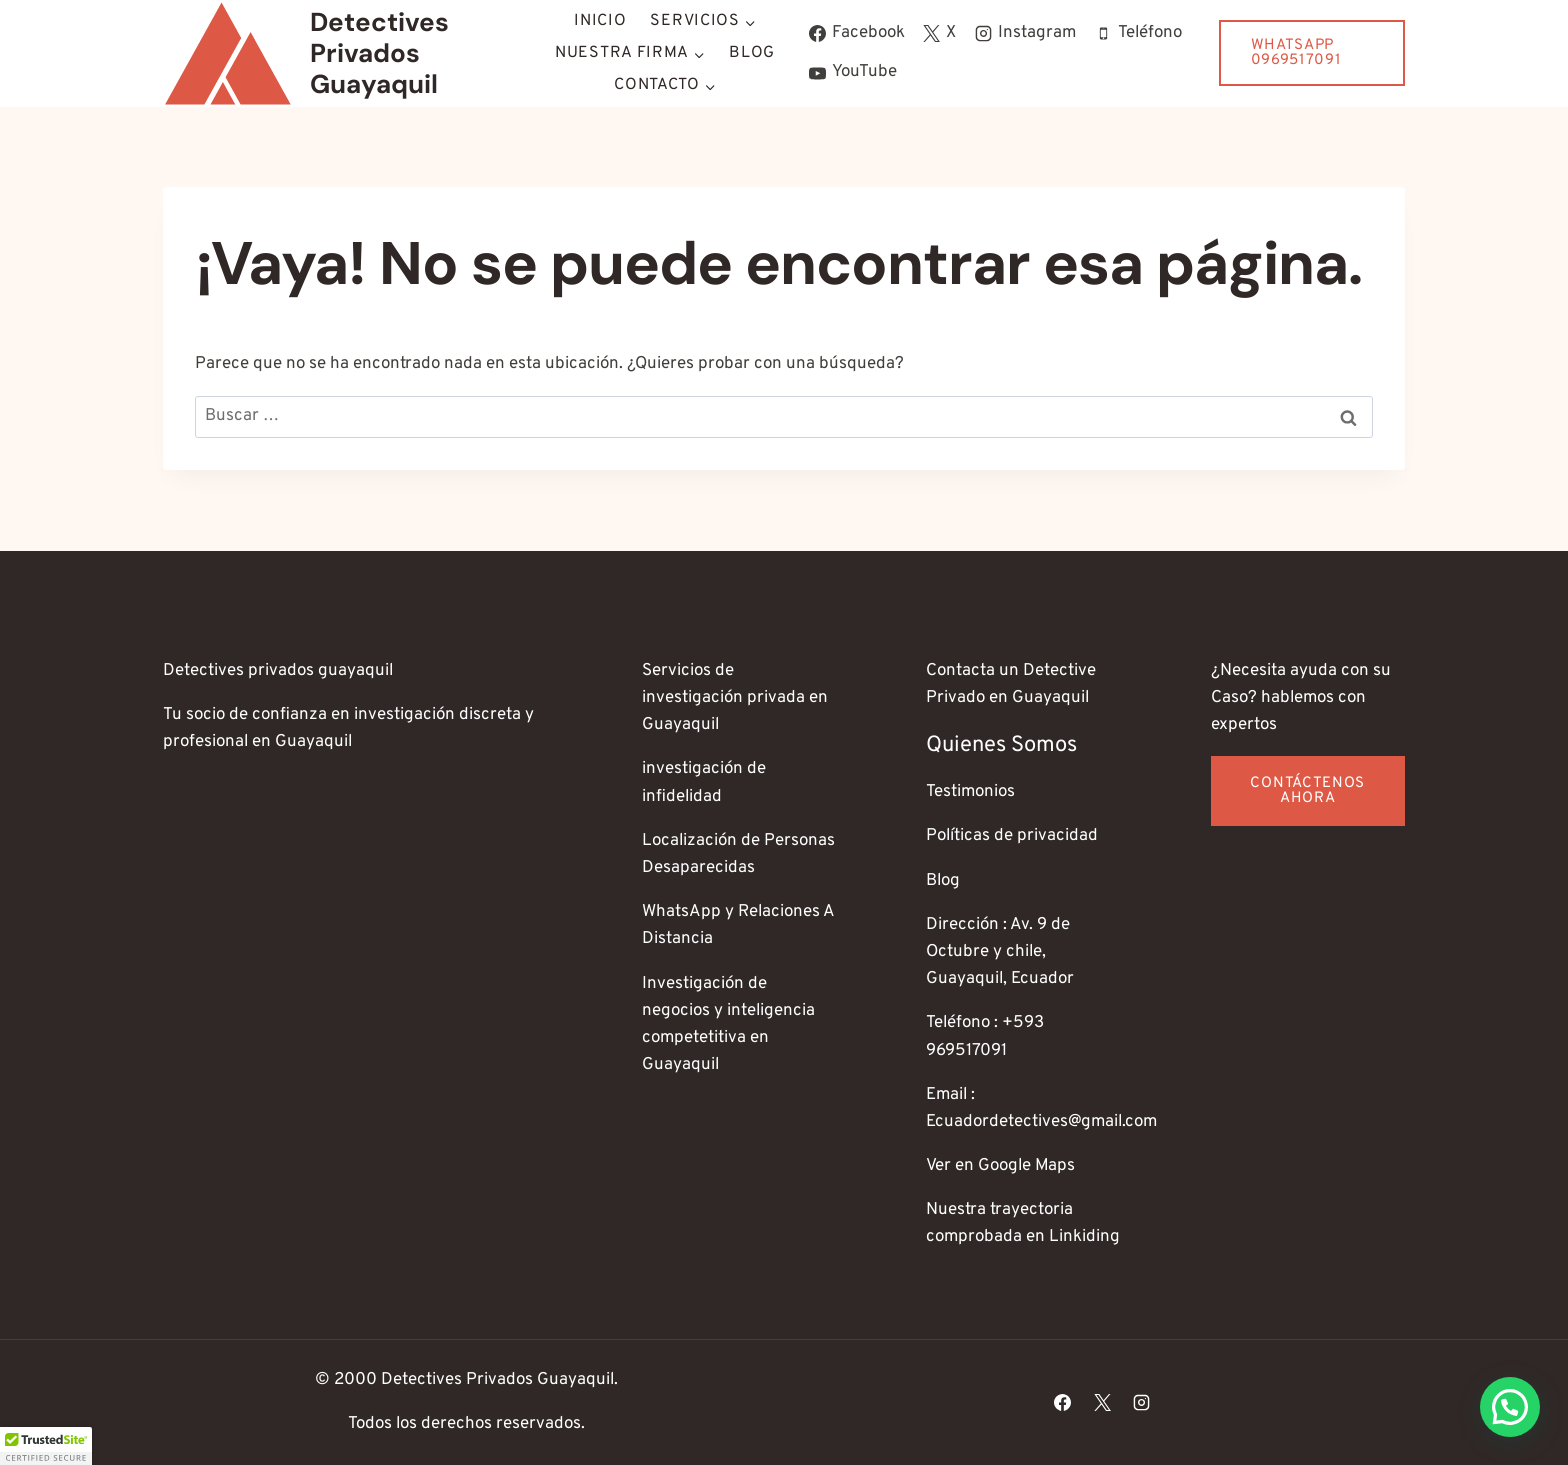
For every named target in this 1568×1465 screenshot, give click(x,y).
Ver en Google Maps (1000, 1166)
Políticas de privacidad (1012, 836)
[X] (1102, 1402)
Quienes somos (1001, 745)
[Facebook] (1063, 1402)
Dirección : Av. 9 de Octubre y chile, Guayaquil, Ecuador (1000, 952)
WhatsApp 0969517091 (1296, 53)
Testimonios (970, 792)
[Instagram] (1141, 1402)
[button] (1510, 1407)
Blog (752, 53)
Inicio (600, 21)
